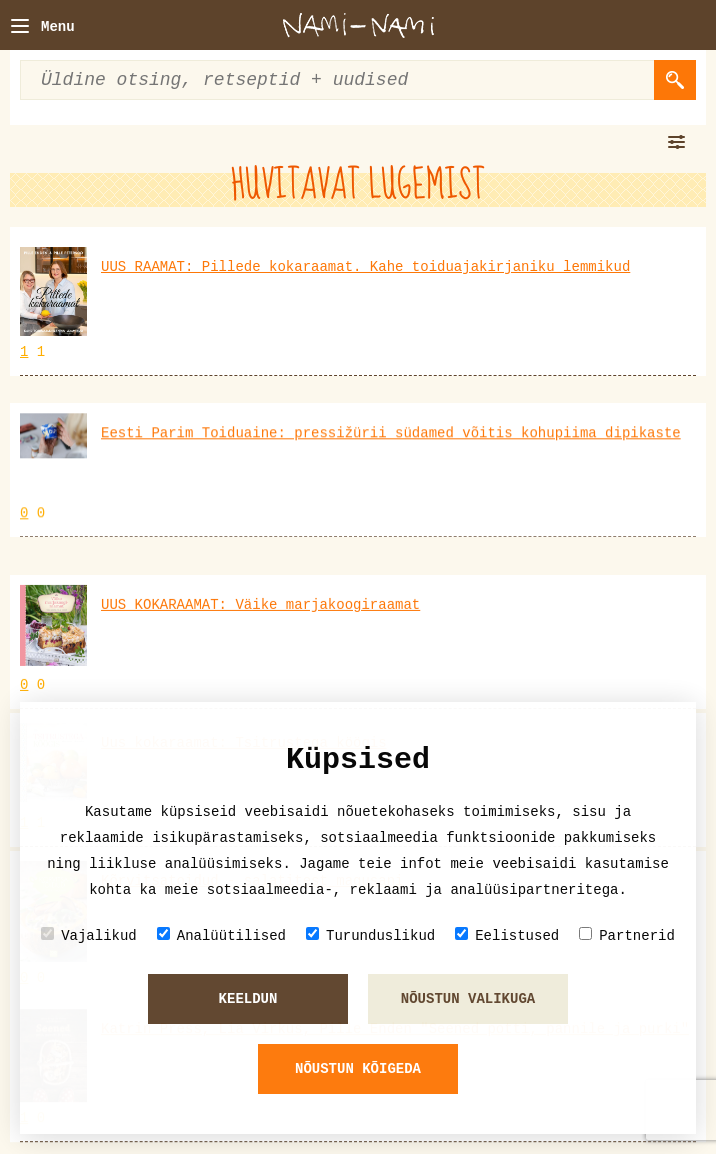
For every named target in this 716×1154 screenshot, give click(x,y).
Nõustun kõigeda (358, 1069)
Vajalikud (89, 935)
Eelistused (507, 935)
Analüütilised (221, 935)
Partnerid (627, 935)
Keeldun (248, 999)
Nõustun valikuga (468, 999)
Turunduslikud (370, 935)
